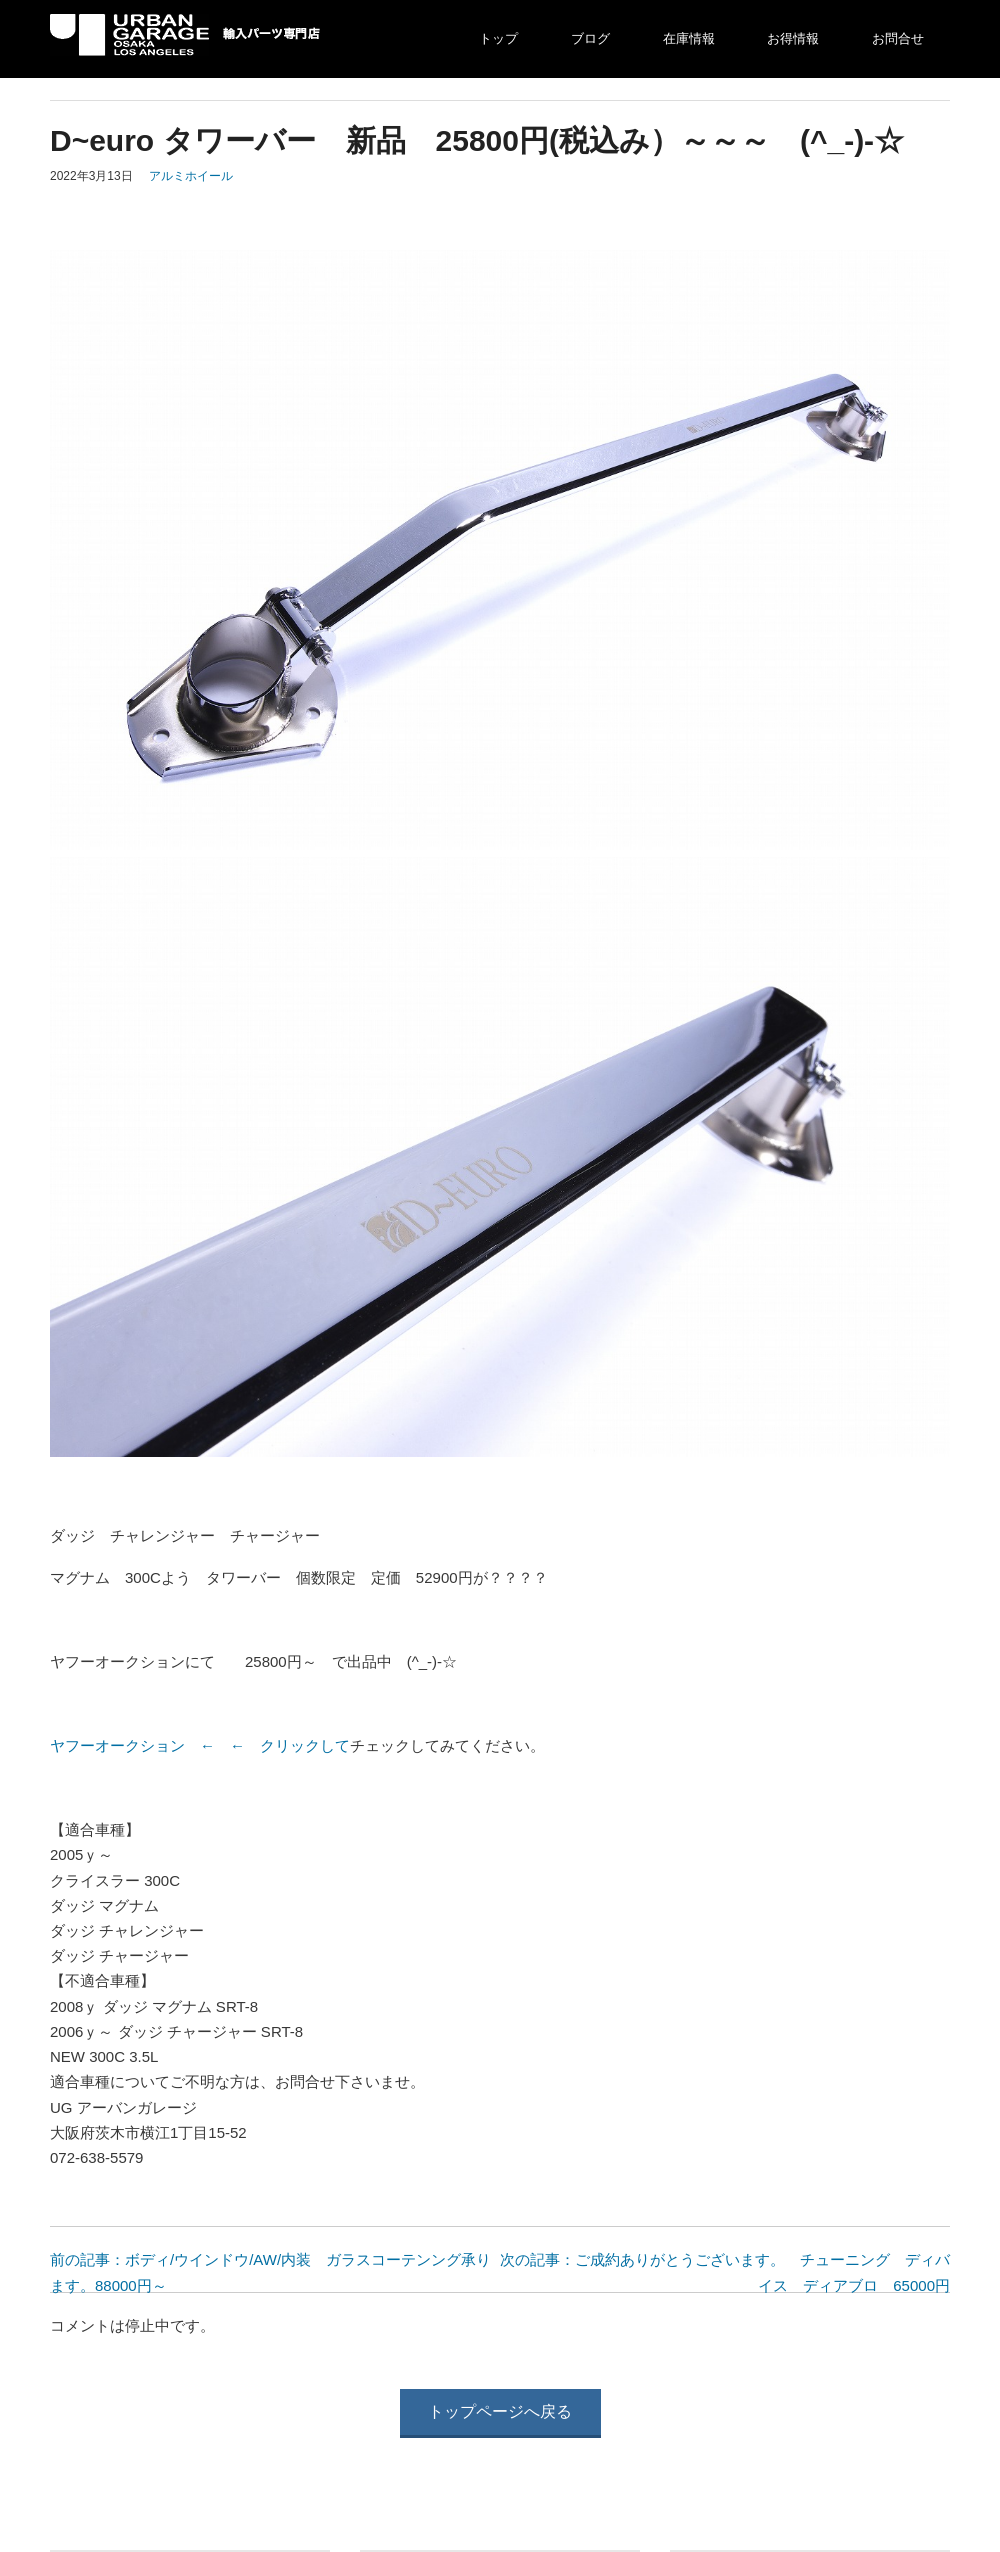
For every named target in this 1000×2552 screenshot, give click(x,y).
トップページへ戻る (500, 2411)
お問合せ (898, 38)
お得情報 (793, 38)
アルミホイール (191, 176)
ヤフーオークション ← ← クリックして (200, 1745)
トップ (498, 38)
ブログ (590, 38)
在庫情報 (689, 38)
